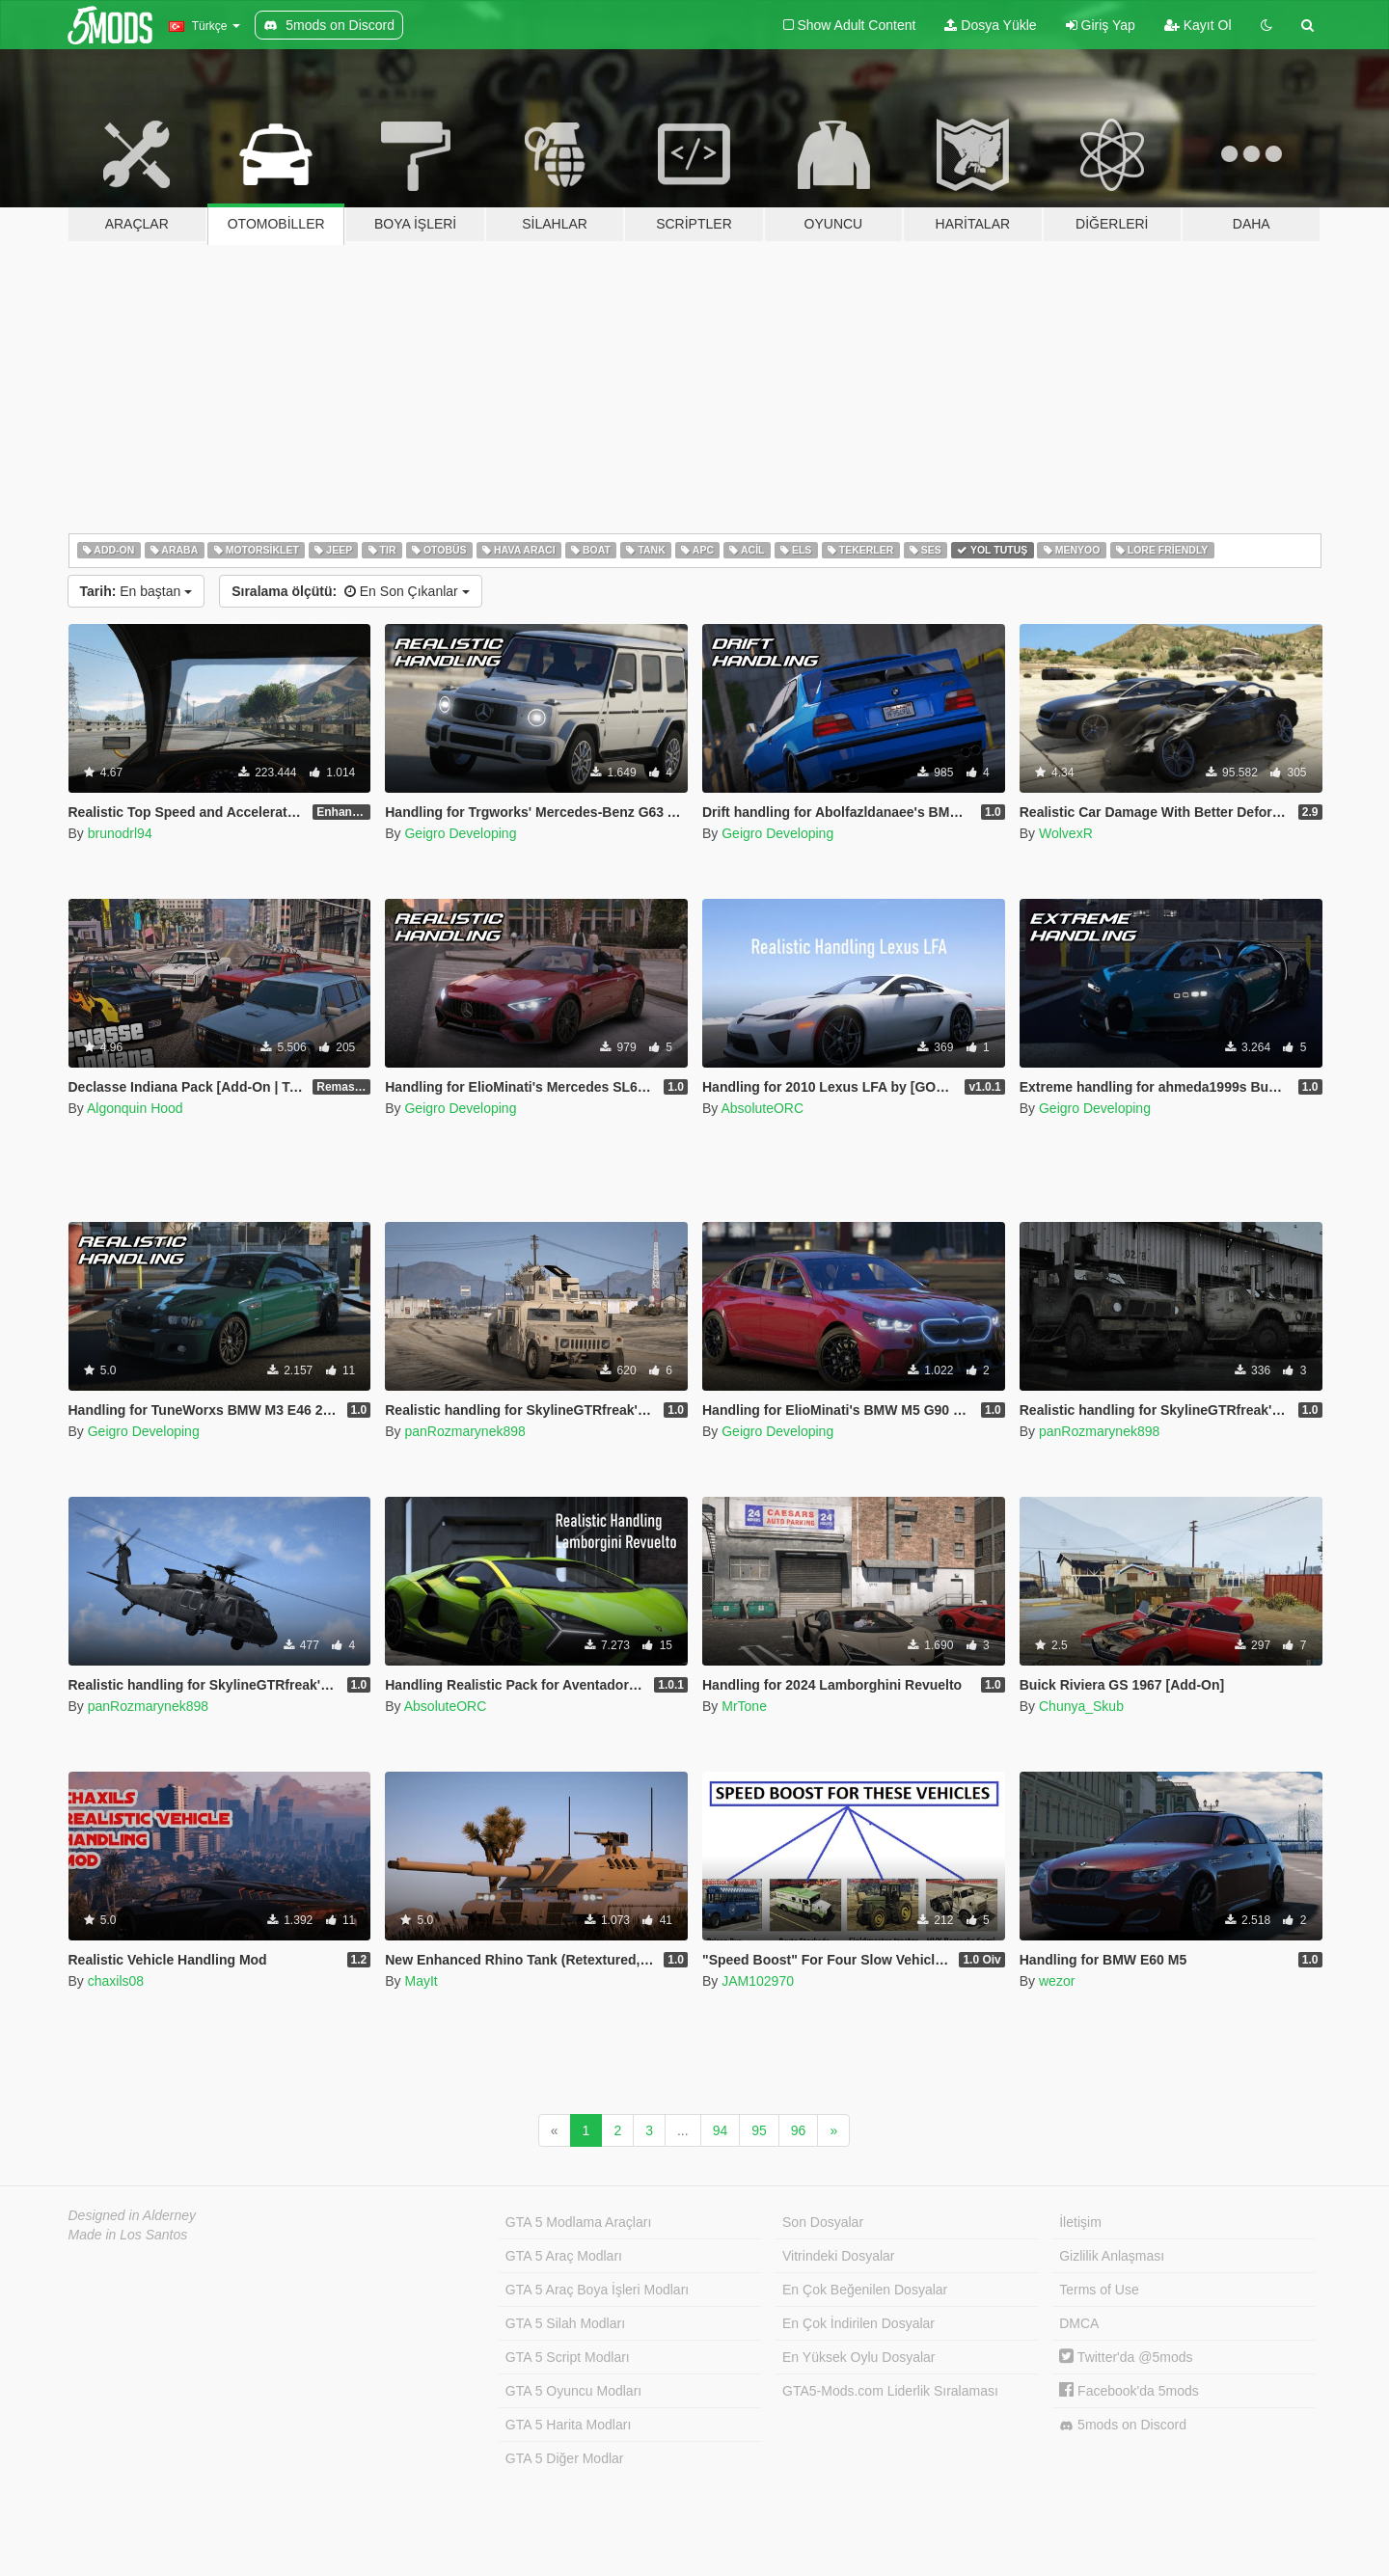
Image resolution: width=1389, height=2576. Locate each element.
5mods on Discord (1122, 2425)
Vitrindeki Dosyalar (838, 2256)
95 (759, 2130)
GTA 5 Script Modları (567, 2357)
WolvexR (1066, 833)
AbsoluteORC (762, 1108)
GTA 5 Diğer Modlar (564, 2458)
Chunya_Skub (1081, 1706)
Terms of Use (1098, 2289)
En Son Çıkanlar (350, 591)
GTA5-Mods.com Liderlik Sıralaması (890, 2391)
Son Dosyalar (822, 2222)
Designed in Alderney (132, 2215)
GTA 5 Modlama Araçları (578, 2222)
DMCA (1079, 2323)
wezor (1057, 1981)
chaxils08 (116, 1981)
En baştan (136, 591)
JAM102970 (758, 1981)
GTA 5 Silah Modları (565, 2323)
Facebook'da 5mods (1129, 2391)
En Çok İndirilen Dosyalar (858, 2323)
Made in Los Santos (128, 2234)
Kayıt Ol (1198, 25)
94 (720, 2130)
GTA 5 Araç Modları (563, 2256)
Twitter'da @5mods (1125, 2357)
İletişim (1080, 2222)
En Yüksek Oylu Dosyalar (858, 2357)
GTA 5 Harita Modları (568, 2424)
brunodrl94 (120, 833)
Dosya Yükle (990, 25)
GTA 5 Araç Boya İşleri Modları (597, 2289)
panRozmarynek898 (464, 1431)
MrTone (744, 1706)
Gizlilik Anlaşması (1111, 2256)
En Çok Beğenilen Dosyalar (864, 2289)
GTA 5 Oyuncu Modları (573, 2391)
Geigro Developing (460, 833)
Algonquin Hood (135, 1108)
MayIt (420, 1981)
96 (798, 2130)
